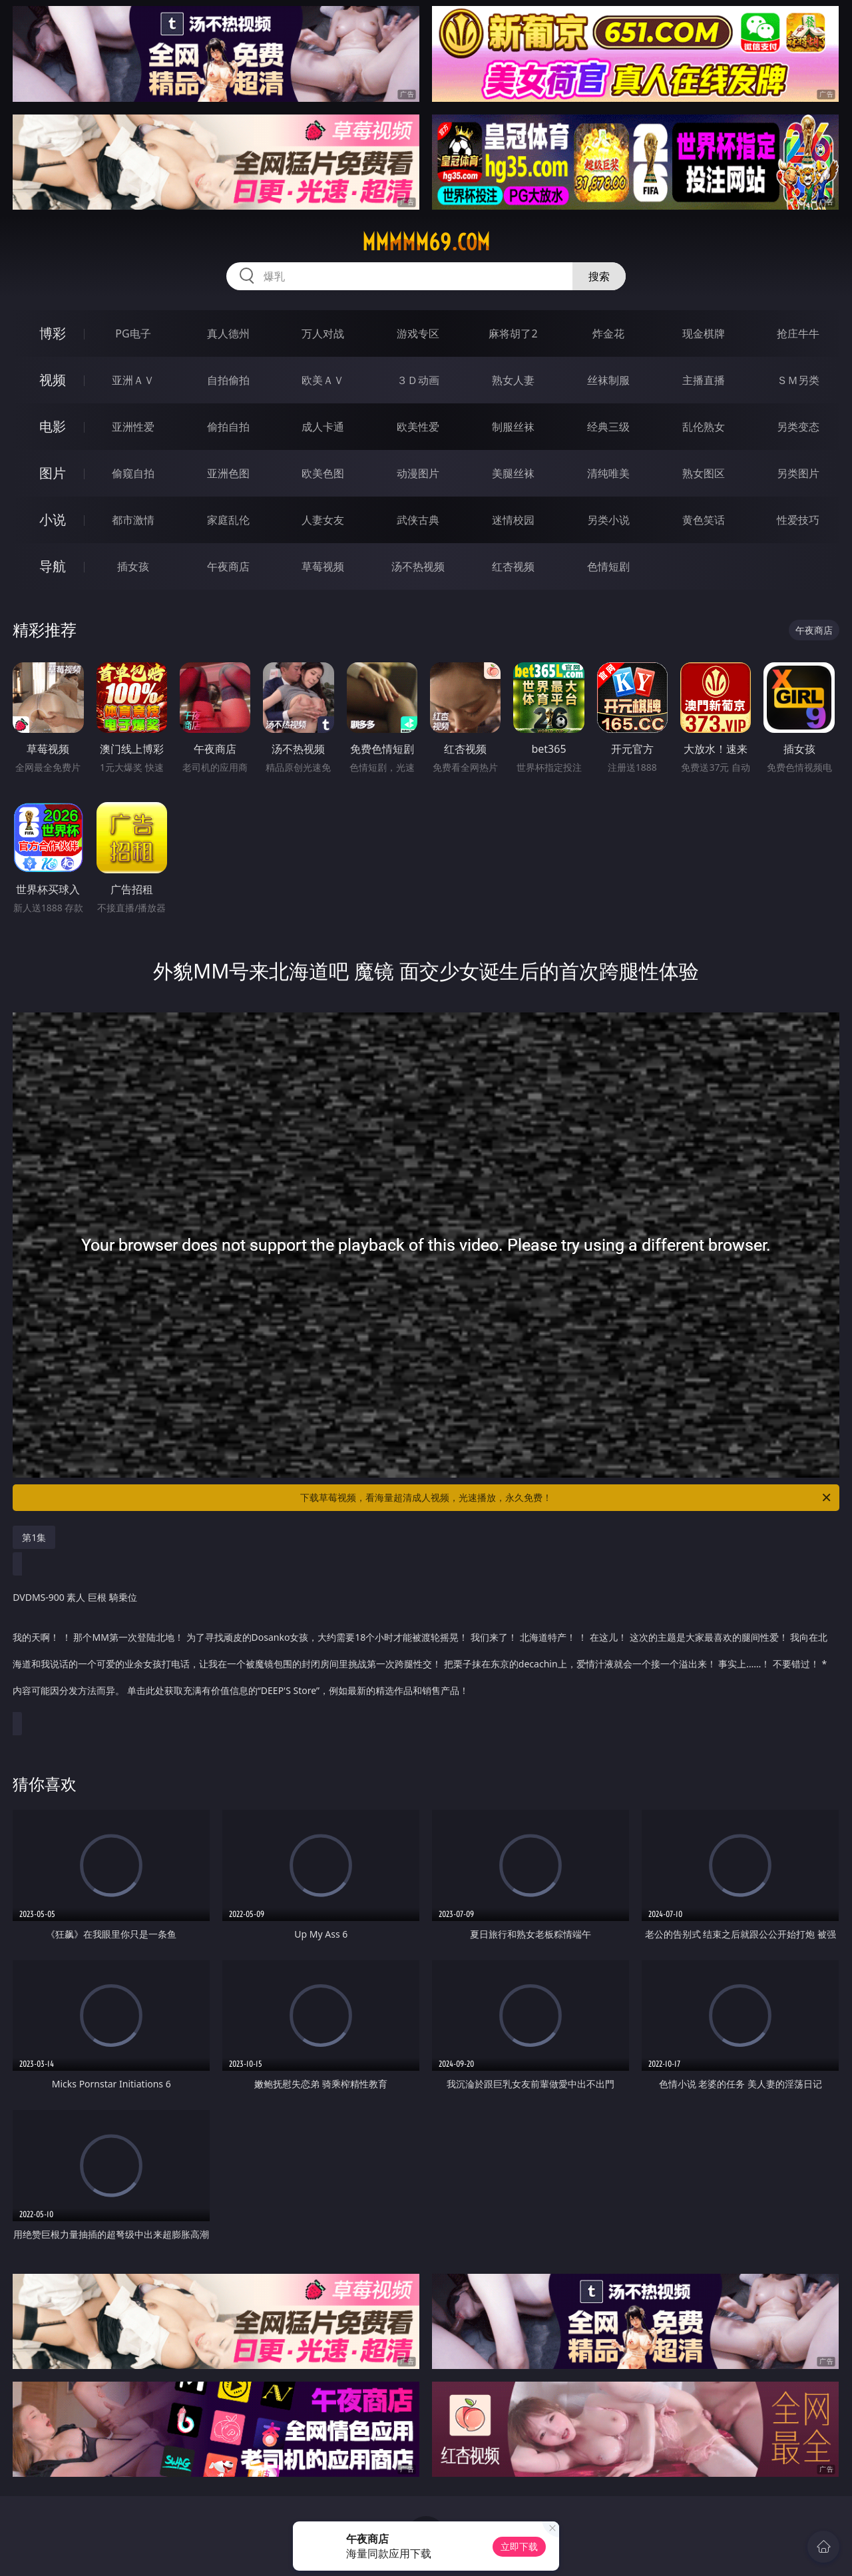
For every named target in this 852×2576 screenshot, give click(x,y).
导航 (52, 566)
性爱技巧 (798, 520)
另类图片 (798, 473)
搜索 (599, 276)
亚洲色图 (228, 473)
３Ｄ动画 (418, 380)
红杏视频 (513, 566)
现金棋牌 (703, 333)
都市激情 (133, 520)
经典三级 (608, 426)
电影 (52, 426)
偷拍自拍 (228, 426)
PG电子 (132, 333)
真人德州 (228, 333)
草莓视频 (323, 566)
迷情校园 (513, 520)
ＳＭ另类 (798, 380)
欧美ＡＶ (323, 380)
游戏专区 (418, 333)
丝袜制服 (608, 380)
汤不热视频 (418, 566)
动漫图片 (418, 473)
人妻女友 (323, 520)
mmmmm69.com (426, 242)
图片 (52, 473)
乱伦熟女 (703, 426)
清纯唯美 (608, 473)
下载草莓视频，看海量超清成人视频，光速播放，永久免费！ (566, 1498)
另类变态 (798, 426)
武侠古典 (418, 520)
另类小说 (608, 520)
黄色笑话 (703, 520)
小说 (52, 520)
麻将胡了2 (513, 333)
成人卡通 (323, 426)
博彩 (52, 333)
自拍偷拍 (228, 380)
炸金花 (608, 333)
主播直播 (703, 380)
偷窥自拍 (133, 473)
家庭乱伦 (228, 520)
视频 (52, 380)
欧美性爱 (418, 426)
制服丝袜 (513, 426)
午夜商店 (228, 566)
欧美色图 (323, 473)
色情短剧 (608, 566)
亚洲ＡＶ (133, 380)
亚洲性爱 (133, 426)
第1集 (34, 1537)
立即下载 (519, 2546)
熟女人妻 (513, 380)
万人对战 (323, 333)
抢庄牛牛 (798, 333)
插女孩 (133, 566)
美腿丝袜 (513, 473)
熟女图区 (703, 473)
